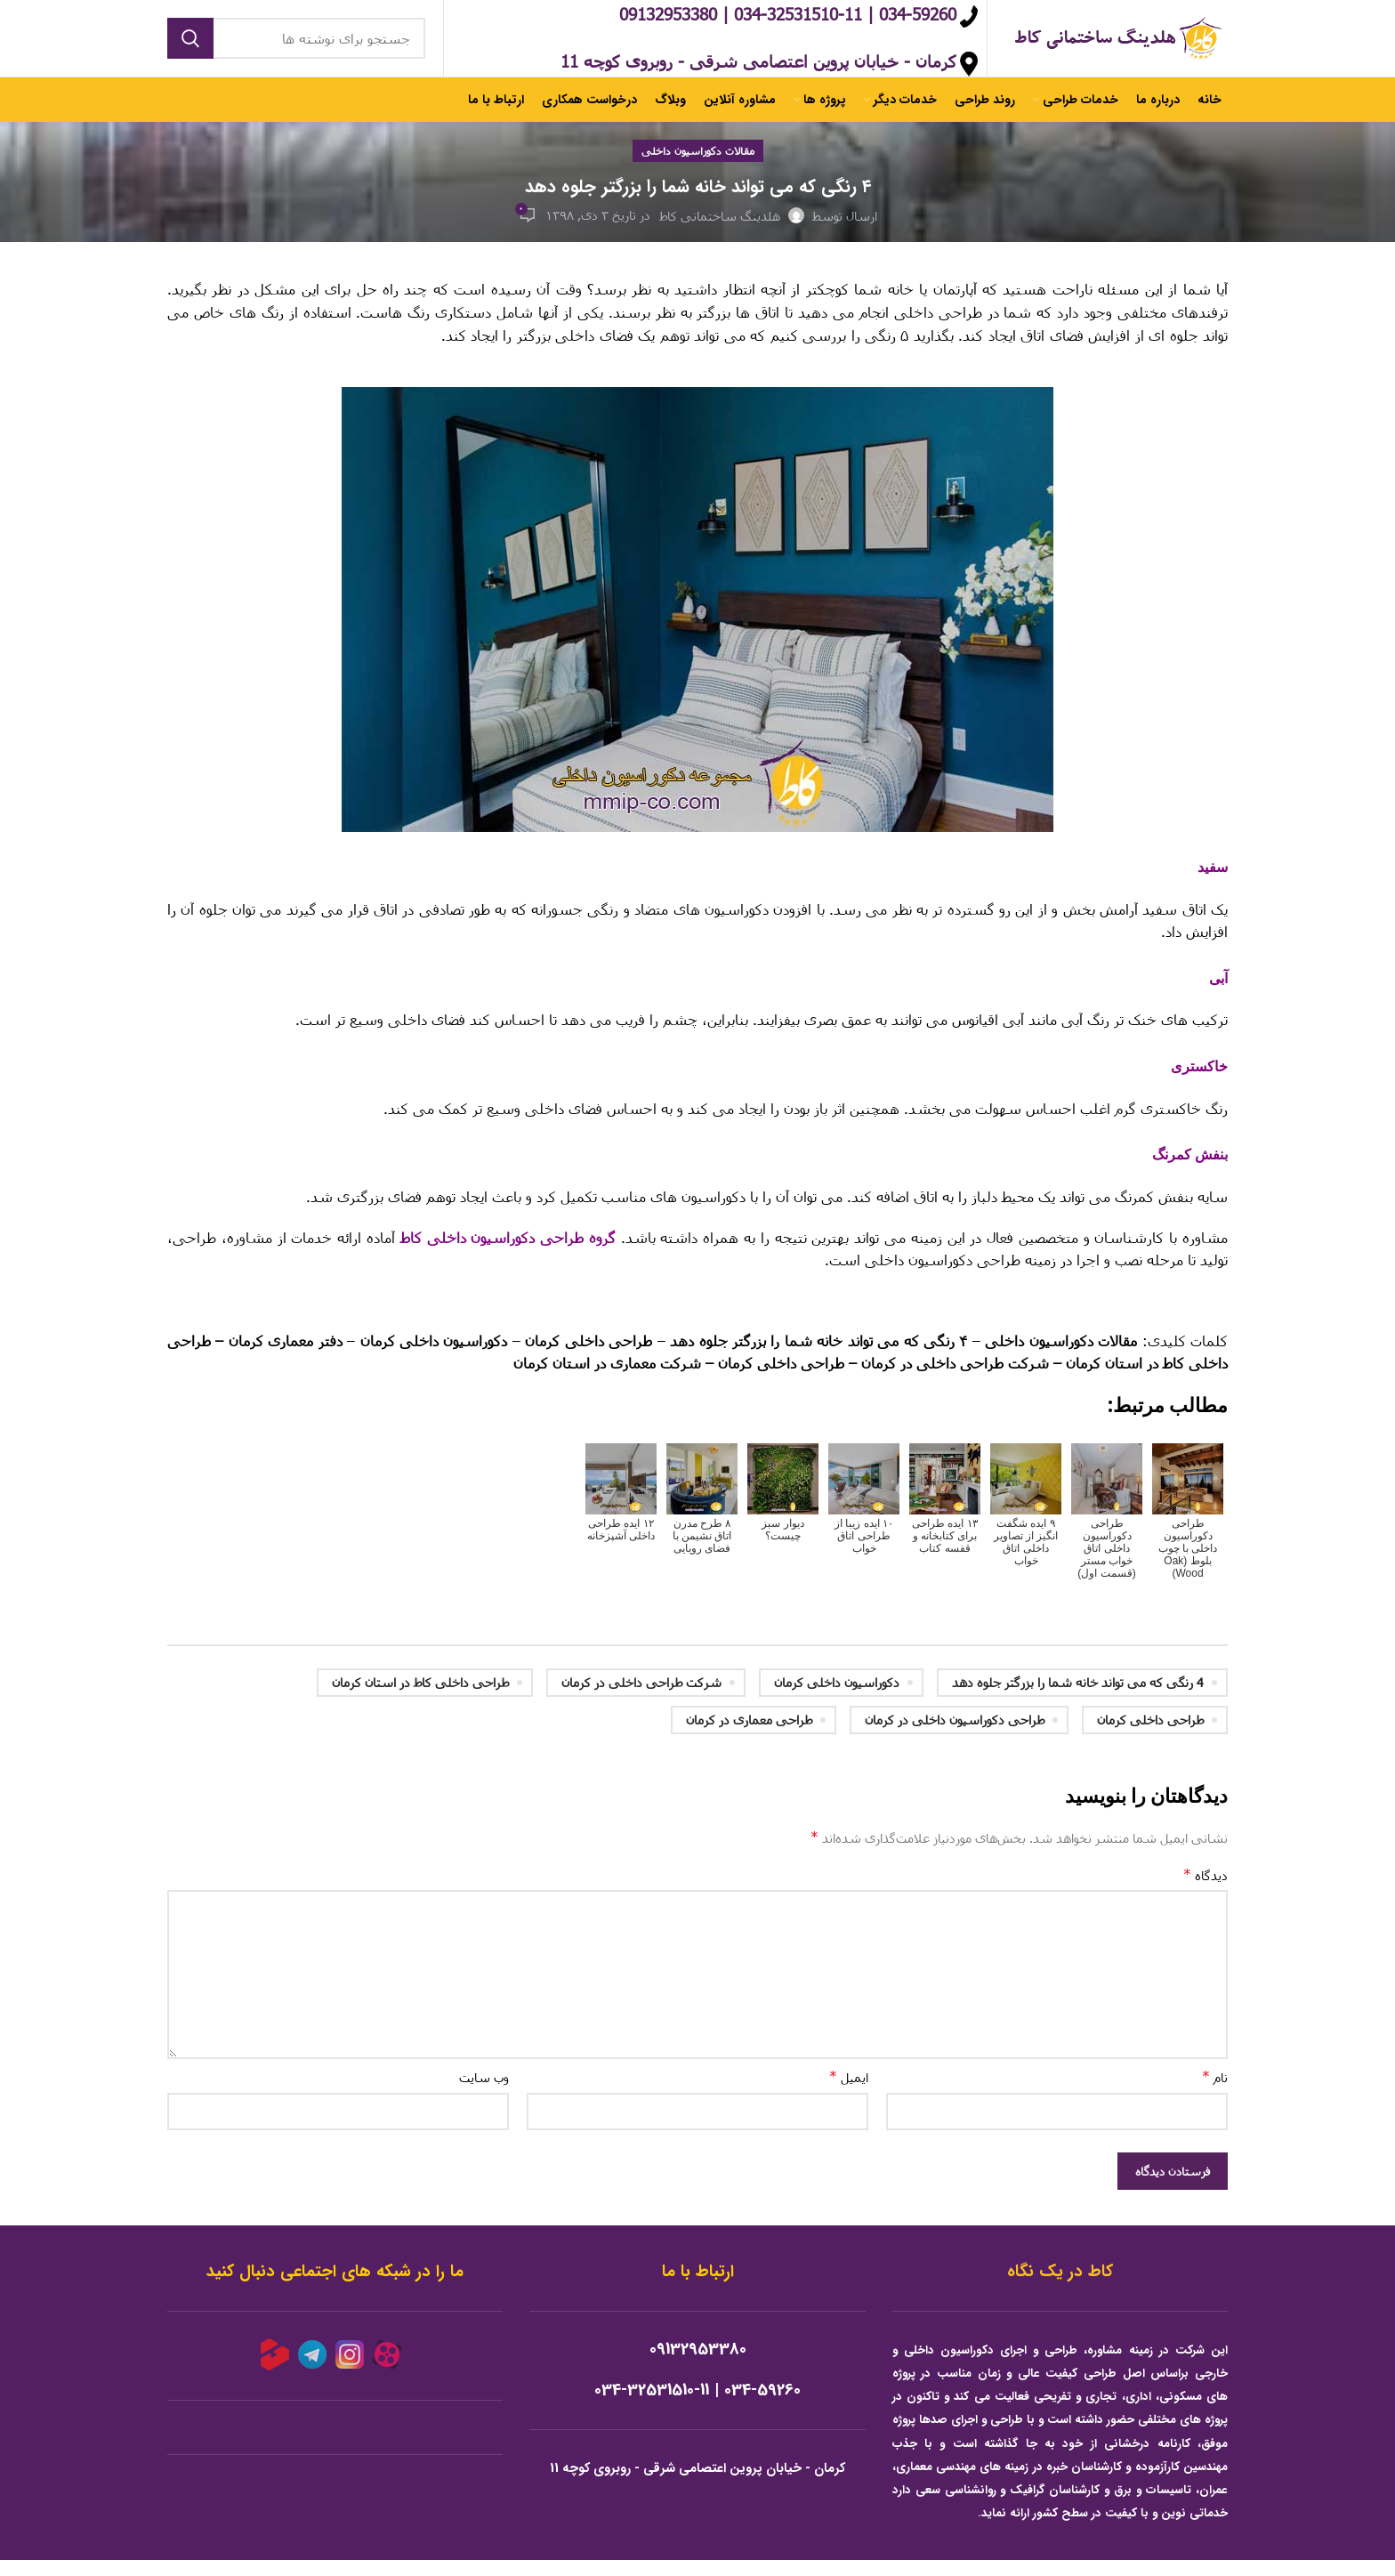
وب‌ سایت (484, 2093)
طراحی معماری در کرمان (749, 1735)
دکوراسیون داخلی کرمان (836, 1698)
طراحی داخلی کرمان (1150, 1735)
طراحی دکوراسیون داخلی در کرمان (954, 1735)
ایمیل (848, 2092)
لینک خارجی (1193, 1316)
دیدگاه (1205, 1890)
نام (1215, 2092)
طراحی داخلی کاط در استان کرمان (420, 1698)
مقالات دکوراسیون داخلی (697, 166)
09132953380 (697, 2365)
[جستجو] (296, 46)
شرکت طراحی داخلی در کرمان (641, 1698)
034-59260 (762, 2406)
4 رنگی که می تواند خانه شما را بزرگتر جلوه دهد (1078, 1698)
